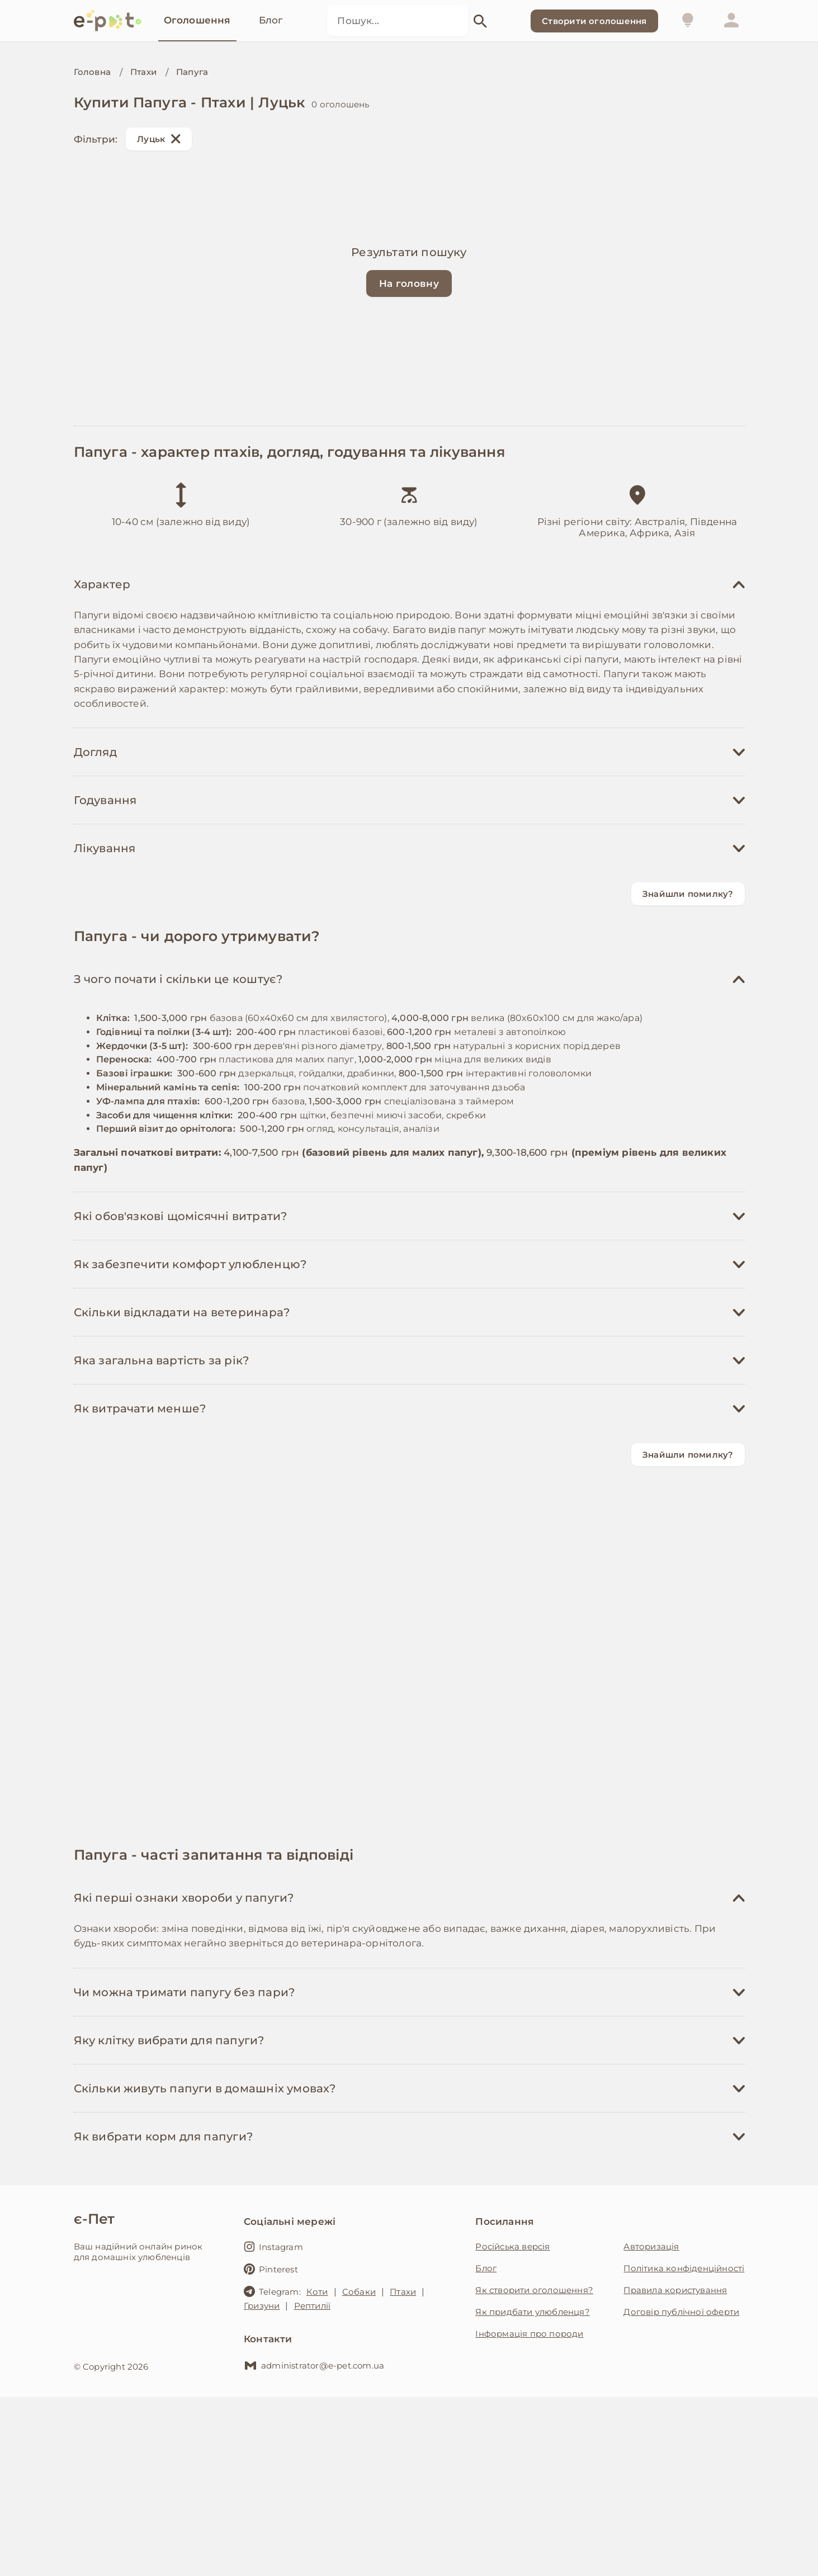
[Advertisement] (409, 1656)
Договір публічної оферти (681, 2311)
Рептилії (312, 2305)
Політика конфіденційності (683, 2268)
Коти (317, 2291)
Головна (92, 72)
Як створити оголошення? (534, 2290)
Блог (486, 2268)
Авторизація (651, 2246)
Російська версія (512, 2246)
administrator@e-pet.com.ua (314, 2365)
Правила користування (675, 2290)
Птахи (143, 72)
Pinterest (271, 2269)
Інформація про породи (529, 2333)
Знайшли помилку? (688, 893)
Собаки (359, 2291)
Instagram (273, 2246)
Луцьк (159, 139)
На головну (409, 283)
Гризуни (262, 2305)
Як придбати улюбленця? (532, 2311)
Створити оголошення (594, 21)
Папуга (192, 72)
